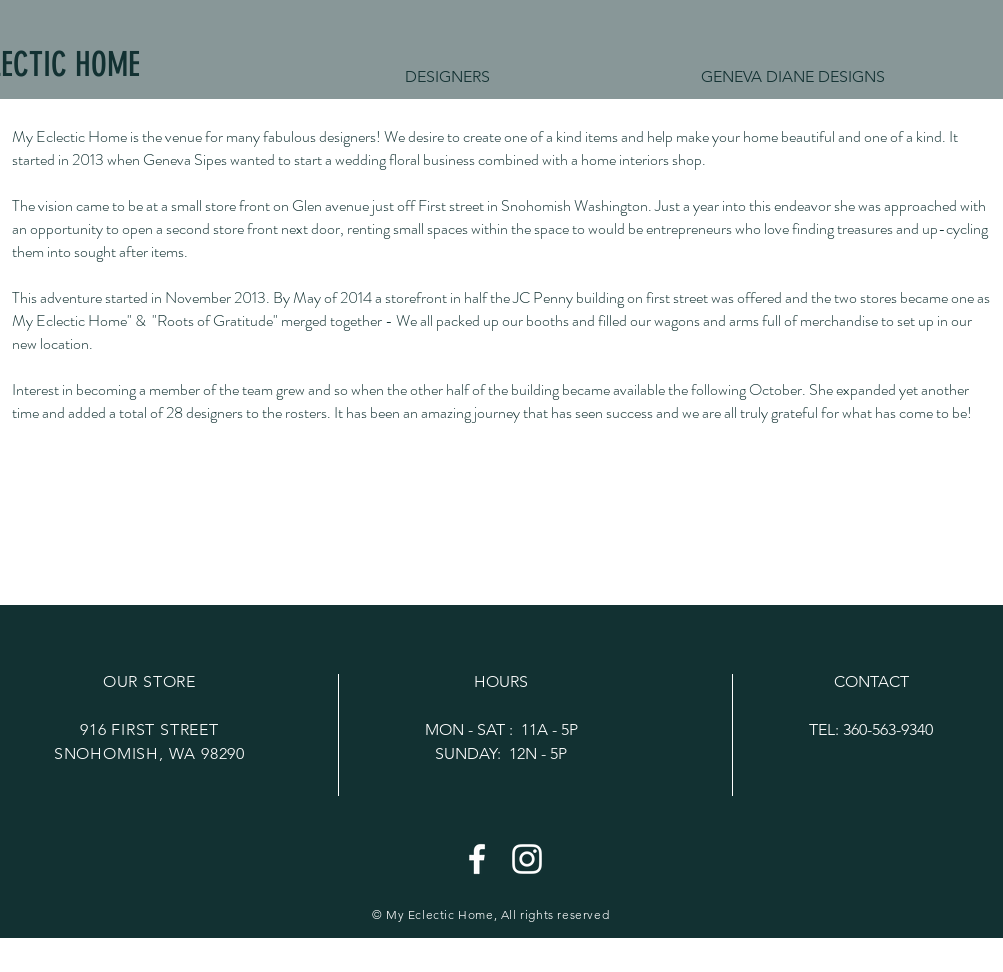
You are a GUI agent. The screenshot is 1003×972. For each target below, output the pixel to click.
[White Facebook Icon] (477, 859)
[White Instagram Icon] (527, 859)
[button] (793, 76)
